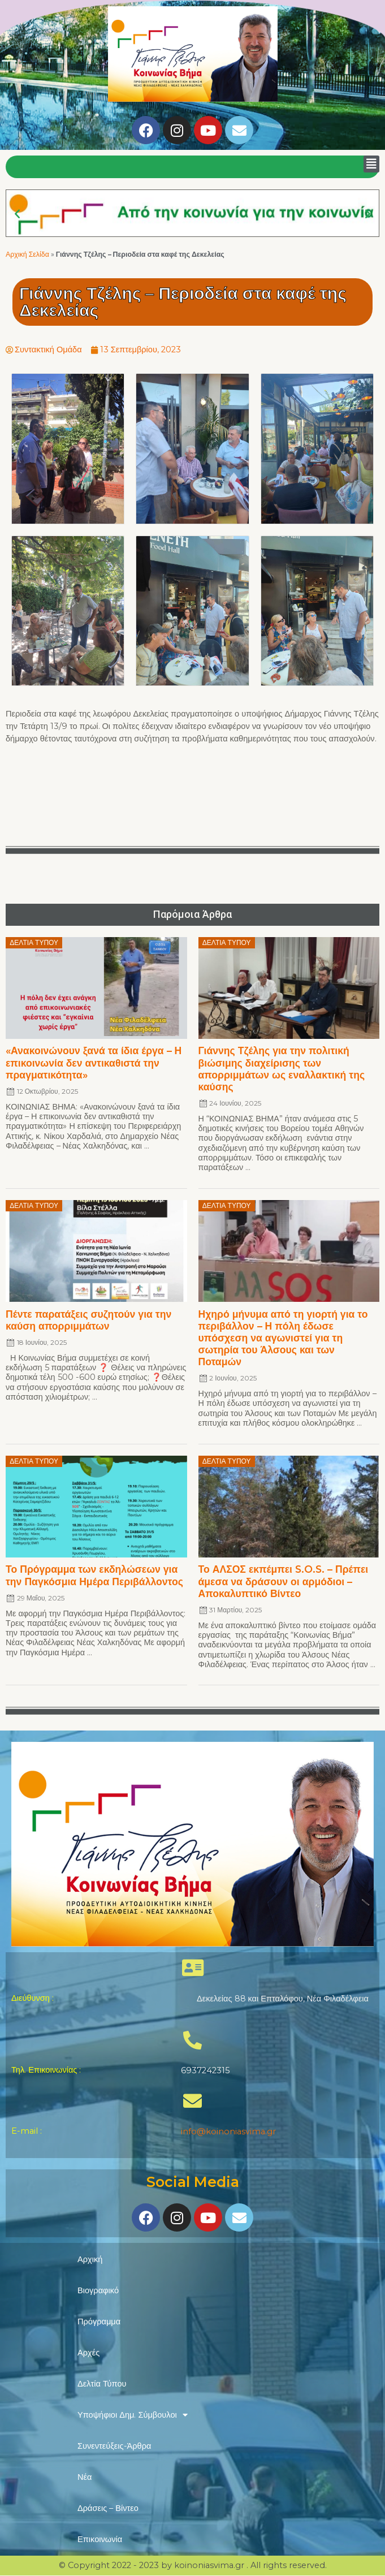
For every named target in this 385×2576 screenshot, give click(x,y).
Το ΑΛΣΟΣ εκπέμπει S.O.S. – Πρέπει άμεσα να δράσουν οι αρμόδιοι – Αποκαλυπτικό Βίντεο (283, 1581)
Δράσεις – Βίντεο (108, 2508)
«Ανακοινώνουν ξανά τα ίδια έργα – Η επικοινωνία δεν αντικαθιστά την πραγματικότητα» (93, 1062)
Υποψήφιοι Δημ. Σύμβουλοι (132, 2415)
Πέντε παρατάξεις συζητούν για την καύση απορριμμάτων (88, 1320)
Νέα (84, 2477)
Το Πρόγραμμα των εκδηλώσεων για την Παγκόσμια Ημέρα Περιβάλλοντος (94, 1575)
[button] (371, 164)
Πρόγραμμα (98, 2321)
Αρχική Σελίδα (27, 254)
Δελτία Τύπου (102, 2384)
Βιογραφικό (98, 2290)
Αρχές (88, 2353)
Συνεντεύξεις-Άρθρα (114, 2446)
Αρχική (89, 2259)
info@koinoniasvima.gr (228, 2131)
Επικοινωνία (99, 2539)
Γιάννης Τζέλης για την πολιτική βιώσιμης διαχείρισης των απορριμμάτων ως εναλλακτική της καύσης (281, 1068)
